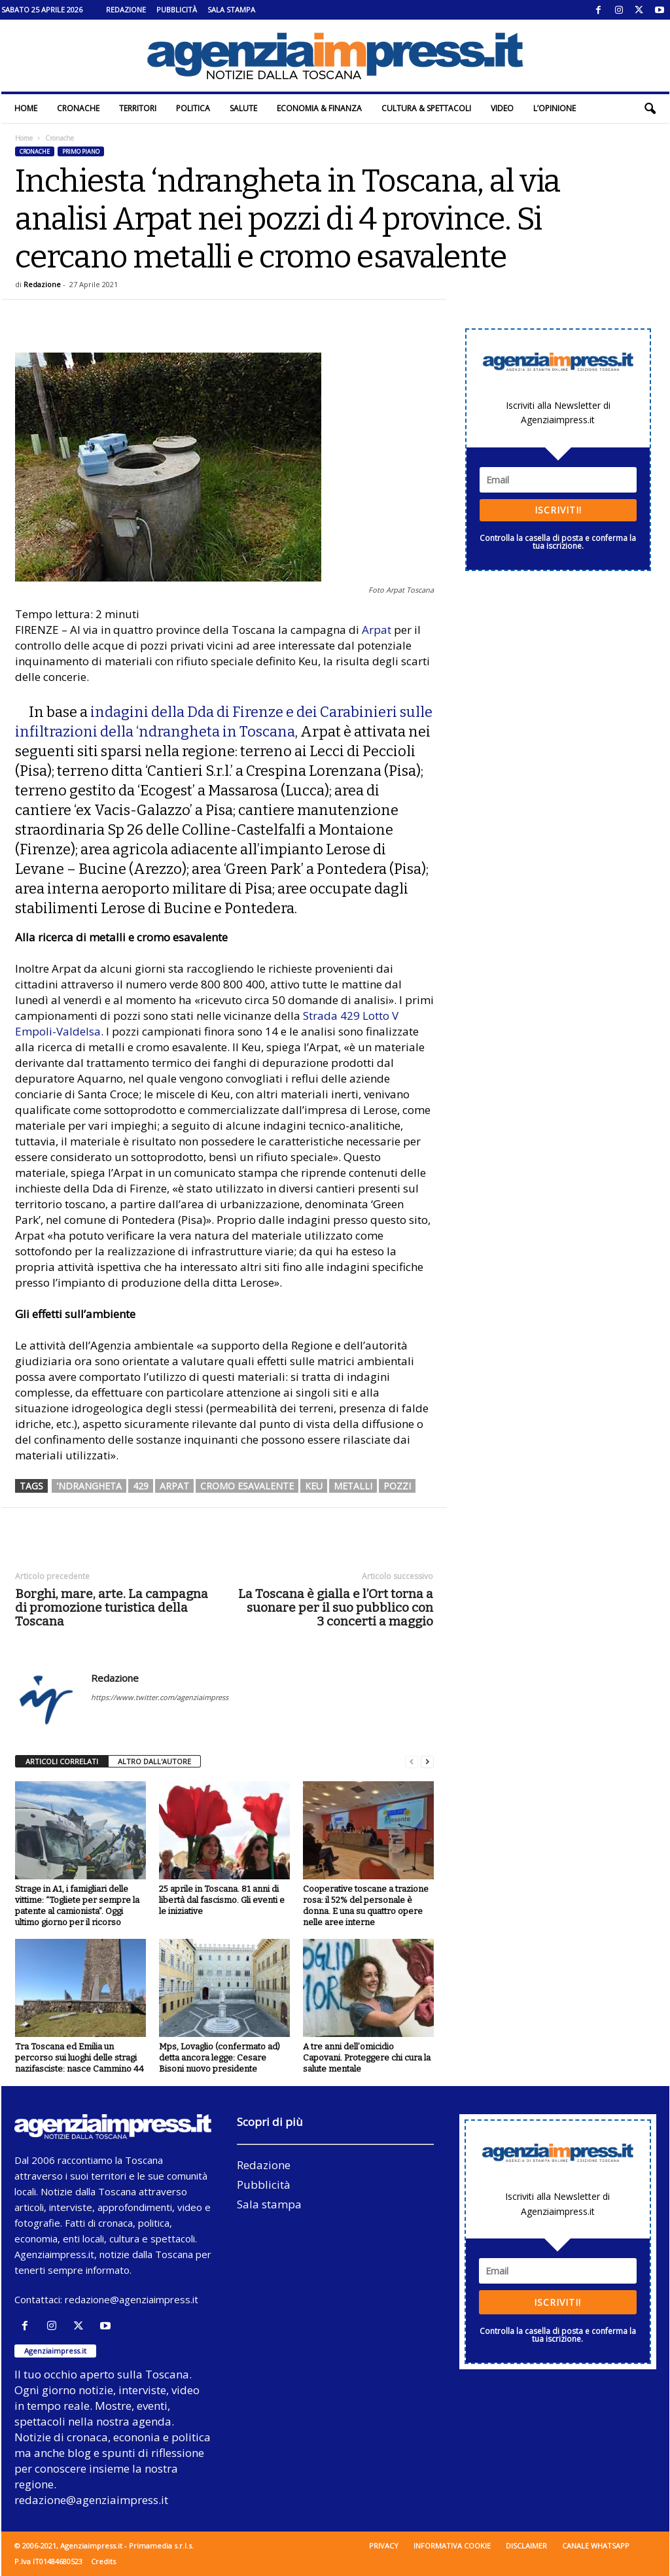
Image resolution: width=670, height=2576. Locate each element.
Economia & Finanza (319, 108)
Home (25, 108)
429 (141, 1486)
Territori (137, 108)
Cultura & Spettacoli (426, 108)
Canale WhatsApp (595, 2545)
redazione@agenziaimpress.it (131, 2299)
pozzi (397, 1486)
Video (502, 108)
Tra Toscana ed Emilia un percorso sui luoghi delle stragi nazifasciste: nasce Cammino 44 (79, 2058)
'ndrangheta (89, 1486)
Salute (243, 108)
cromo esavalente (247, 1486)
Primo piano (80, 151)
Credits (103, 2561)
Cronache (78, 108)
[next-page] (427, 1762)
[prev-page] (411, 1762)
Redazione (126, 9)
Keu (314, 1486)
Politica (193, 108)
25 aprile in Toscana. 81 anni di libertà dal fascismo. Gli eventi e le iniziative (222, 1900)
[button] (649, 108)
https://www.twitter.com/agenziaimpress (159, 1697)
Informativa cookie (452, 2545)
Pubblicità (176, 9)
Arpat (376, 629)
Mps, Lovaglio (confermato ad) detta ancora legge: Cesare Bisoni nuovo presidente (219, 2058)
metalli (353, 1486)
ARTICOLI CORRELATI (62, 1761)
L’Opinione (554, 108)
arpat (174, 1486)
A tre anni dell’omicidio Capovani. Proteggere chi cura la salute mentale (367, 2058)
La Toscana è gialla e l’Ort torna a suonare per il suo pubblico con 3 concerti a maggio (335, 1607)
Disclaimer (526, 2545)
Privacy (383, 2545)
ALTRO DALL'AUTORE (154, 1761)
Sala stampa (231, 9)
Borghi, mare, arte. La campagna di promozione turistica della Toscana (111, 1607)
